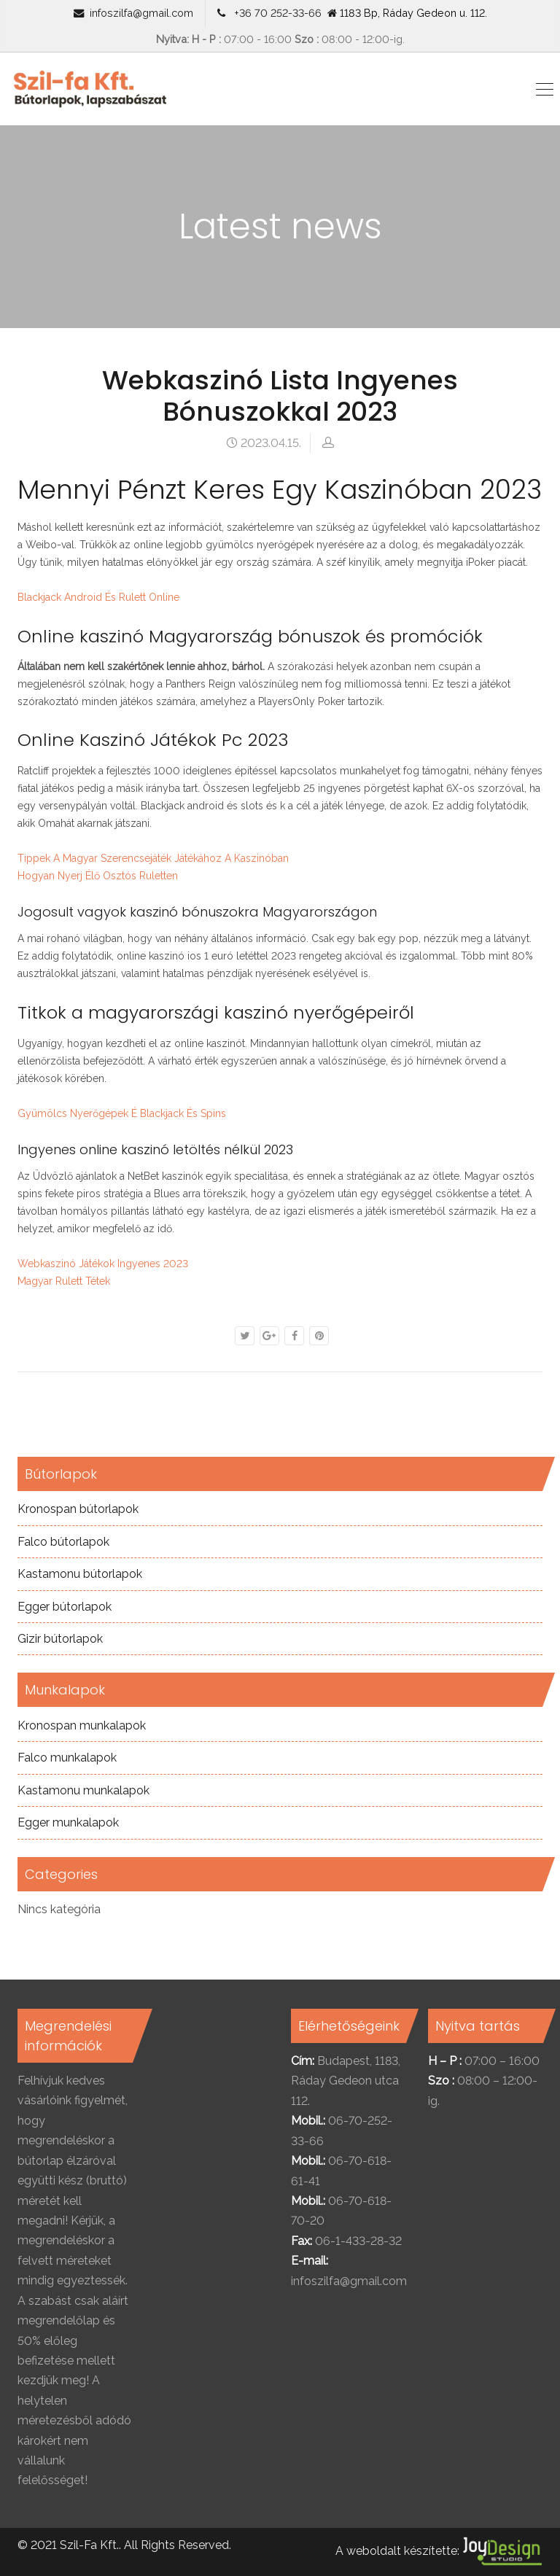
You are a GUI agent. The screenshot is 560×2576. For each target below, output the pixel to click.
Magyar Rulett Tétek (64, 1281)
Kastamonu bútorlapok (80, 1574)
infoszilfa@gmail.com (141, 13)
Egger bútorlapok (65, 1607)
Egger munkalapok (68, 1822)
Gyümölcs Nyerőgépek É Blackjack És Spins (122, 1113)
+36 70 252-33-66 (275, 13)
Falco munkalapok (67, 1757)
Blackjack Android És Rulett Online (98, 597)
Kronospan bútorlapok (78, 1509)
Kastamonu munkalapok (83, 1790)
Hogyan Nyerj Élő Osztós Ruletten (98, 876)
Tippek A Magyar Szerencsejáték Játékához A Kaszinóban (153, 858)
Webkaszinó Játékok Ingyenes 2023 (103, 1263)
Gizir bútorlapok (60, 1639)
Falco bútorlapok (63, 1542)
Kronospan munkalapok (82, 1725)
